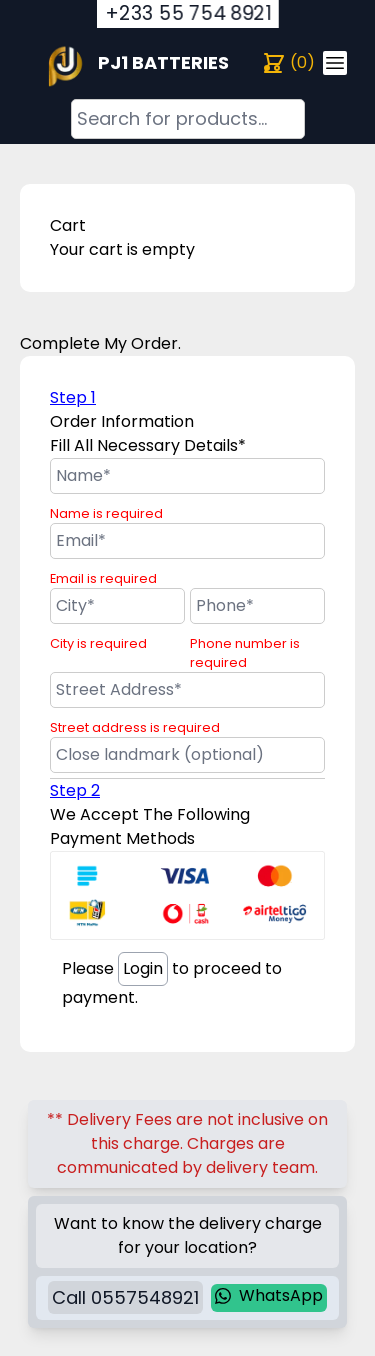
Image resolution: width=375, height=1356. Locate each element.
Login (143, 968)
